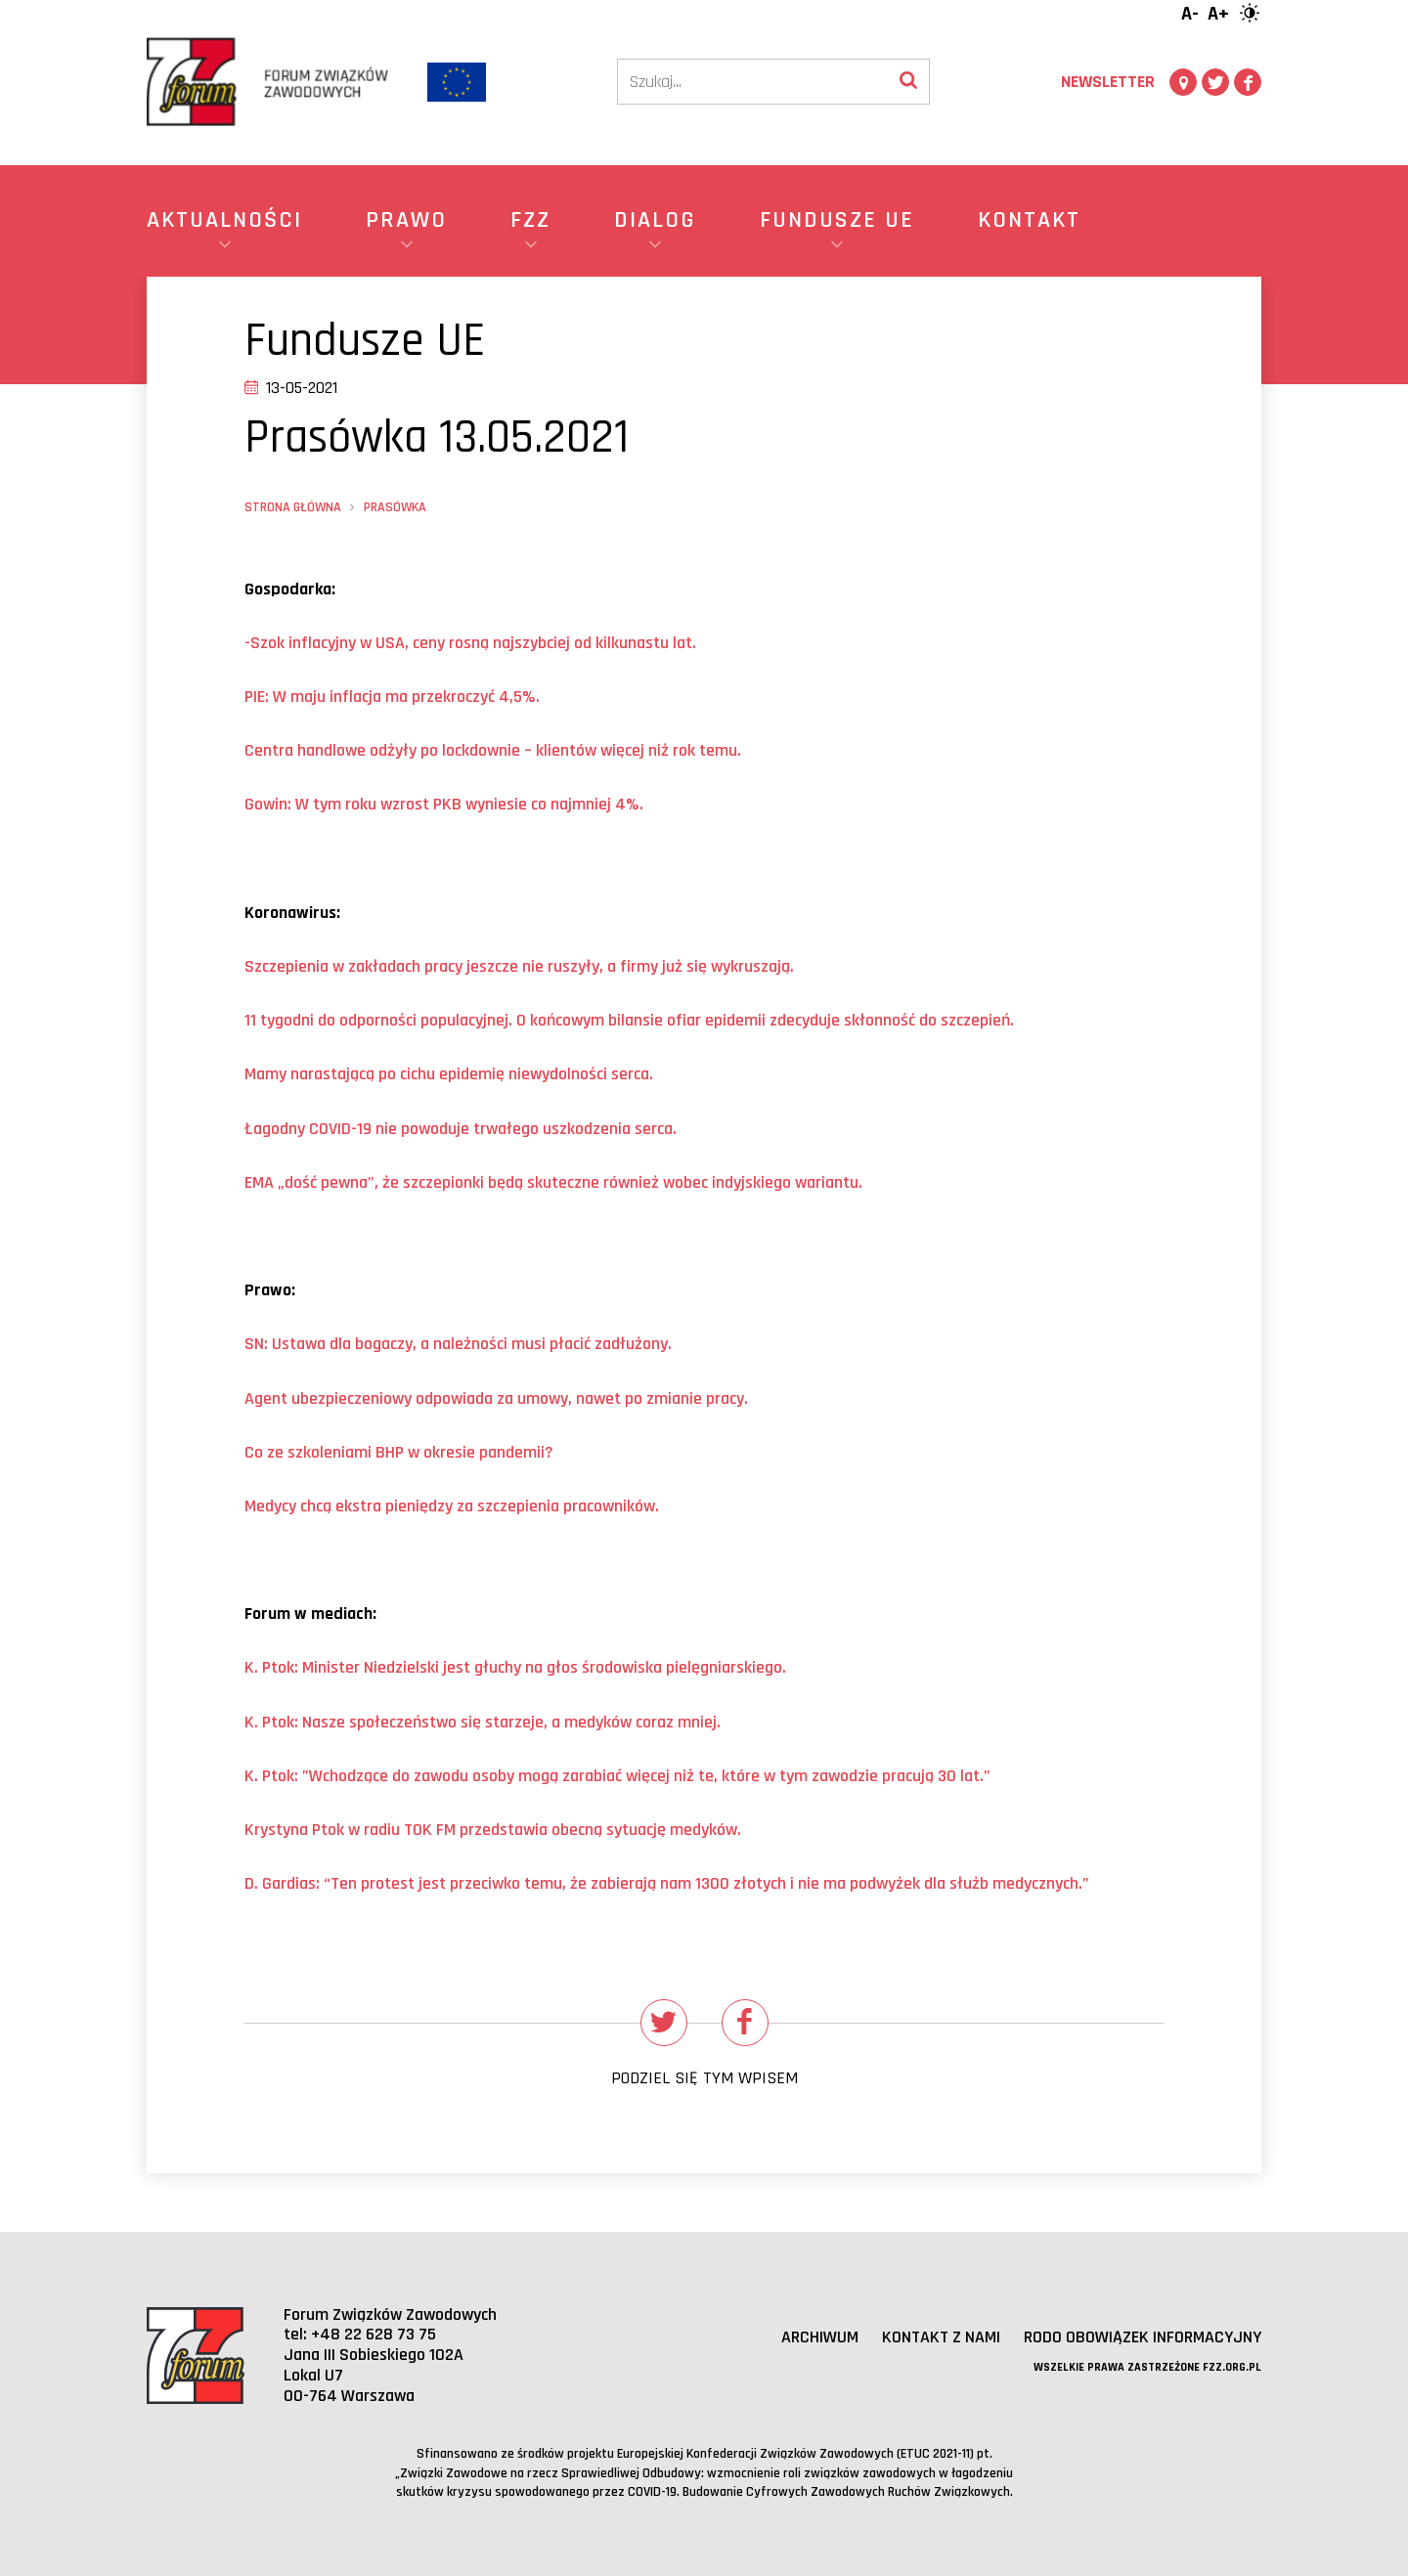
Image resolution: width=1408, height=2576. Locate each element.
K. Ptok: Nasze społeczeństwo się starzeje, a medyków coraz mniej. (482, 1722)
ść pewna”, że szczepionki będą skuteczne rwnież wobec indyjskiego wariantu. (553, 1182)
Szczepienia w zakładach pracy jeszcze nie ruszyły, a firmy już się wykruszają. (519, 966)
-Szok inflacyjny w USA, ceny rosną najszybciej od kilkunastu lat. (470, 643)
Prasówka (395, 507)
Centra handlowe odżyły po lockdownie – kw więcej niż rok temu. (492, 750)
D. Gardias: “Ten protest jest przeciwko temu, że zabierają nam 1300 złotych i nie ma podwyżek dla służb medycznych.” (666, 1883)
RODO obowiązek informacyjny (1142, 2337)
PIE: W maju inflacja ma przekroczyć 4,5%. (392, 696)
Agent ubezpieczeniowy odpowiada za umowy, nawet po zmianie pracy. (496, 1398)
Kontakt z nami (941, 2337)
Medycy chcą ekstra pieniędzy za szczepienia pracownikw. (451, 1506)
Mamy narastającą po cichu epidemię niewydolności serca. (448, 1074)
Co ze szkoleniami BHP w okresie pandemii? (398, 1452)
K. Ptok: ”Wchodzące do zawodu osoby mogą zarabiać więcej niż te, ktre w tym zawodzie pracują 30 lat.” (617, 1776)
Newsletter (1108, 81)
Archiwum (819, 2337)
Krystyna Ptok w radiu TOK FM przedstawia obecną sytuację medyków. (492, 1829)
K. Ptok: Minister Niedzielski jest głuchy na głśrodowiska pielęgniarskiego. (515, 1667)
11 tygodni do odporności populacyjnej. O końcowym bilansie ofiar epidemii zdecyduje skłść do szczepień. (629, 1020)
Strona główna (292, 507)
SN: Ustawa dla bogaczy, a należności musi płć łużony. (458, 1343)
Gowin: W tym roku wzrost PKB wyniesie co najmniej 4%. (443, 804)
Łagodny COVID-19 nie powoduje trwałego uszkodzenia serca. (460, 1128)
